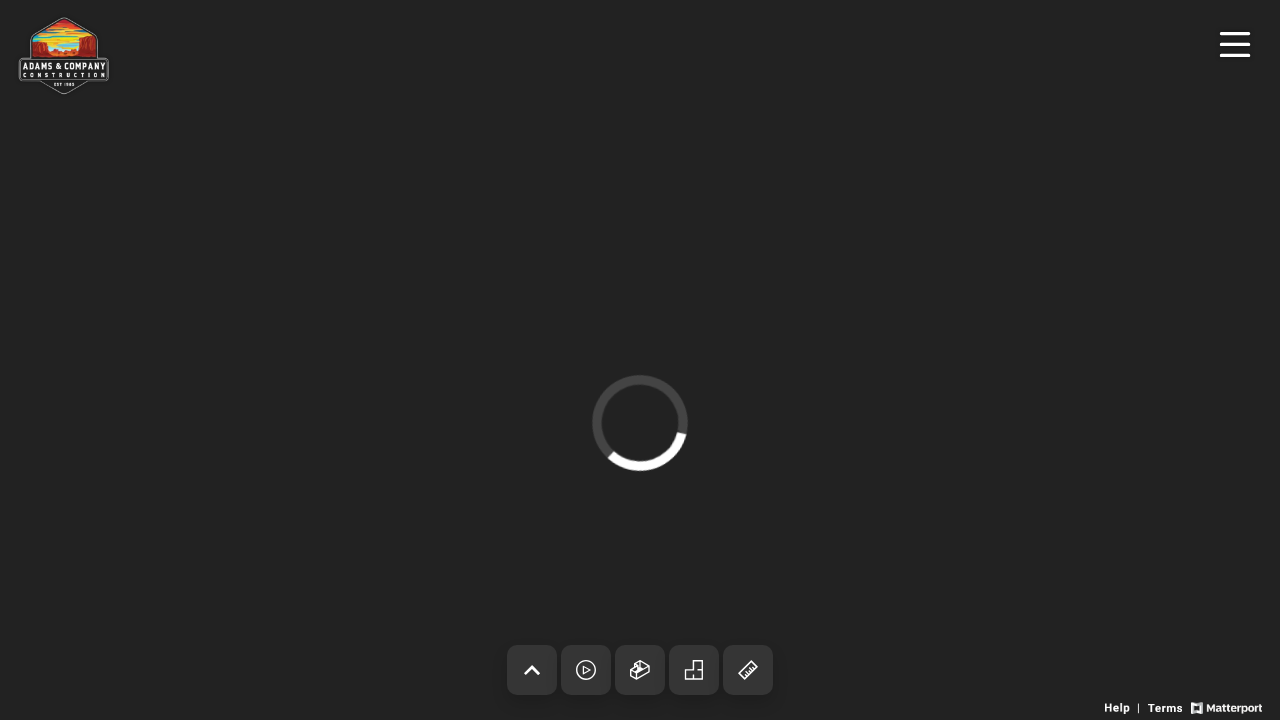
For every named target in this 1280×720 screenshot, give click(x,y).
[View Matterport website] (1226, 706)
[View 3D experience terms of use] (1166, 706)
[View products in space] (1235, 45)
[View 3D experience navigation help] (1124, 706)
